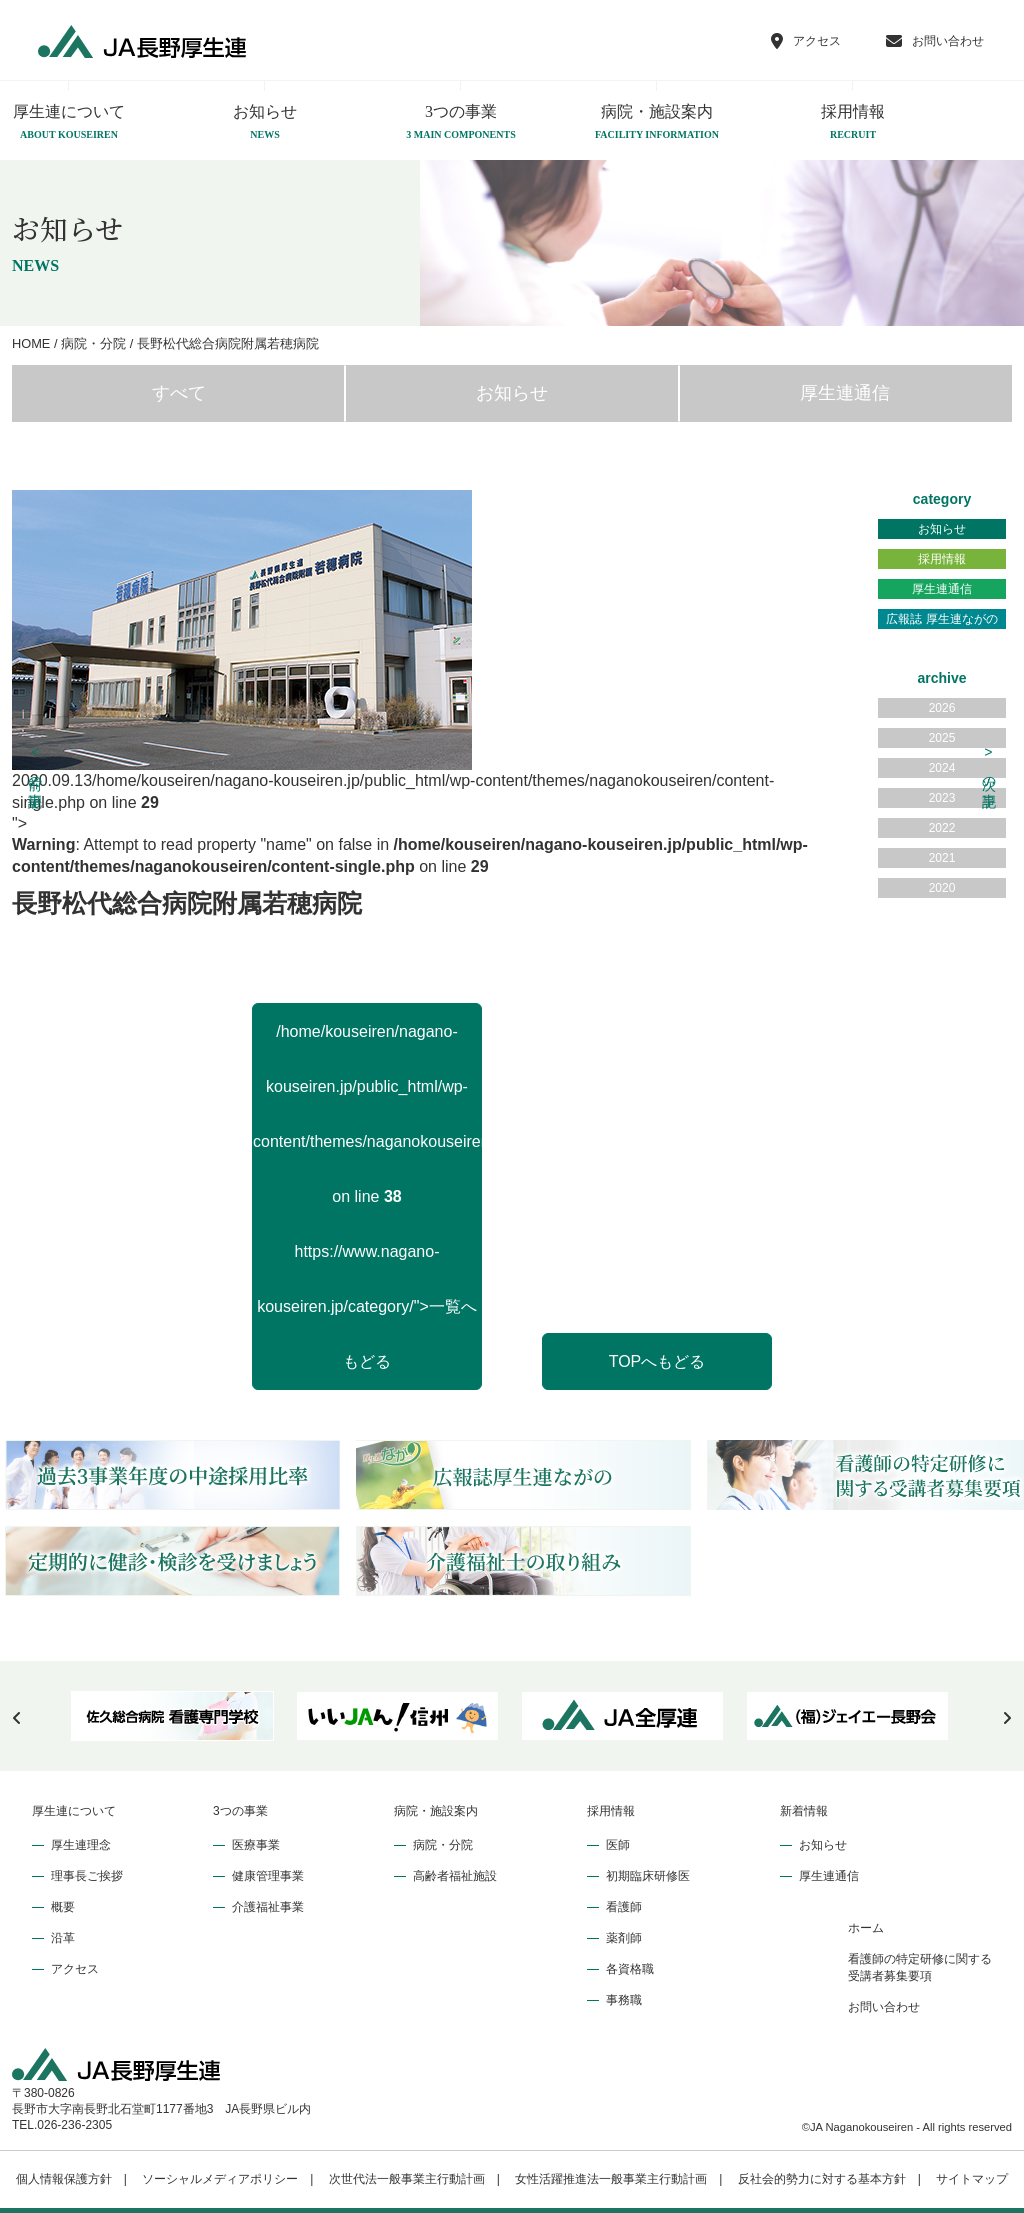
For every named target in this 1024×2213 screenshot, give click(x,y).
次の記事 (989, 765)
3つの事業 (461, 123)
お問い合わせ (884, 2007)
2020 (942, 888)
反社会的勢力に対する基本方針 (822, 2179)
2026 (942, 708)
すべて (179, 393)
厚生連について (74, 1811)
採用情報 (853, 123)
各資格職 (630, 1969)
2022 (942, 828)
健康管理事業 (268, 1876)
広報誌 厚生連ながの (941, 619)
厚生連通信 (845, 393)
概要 (63, 1907)
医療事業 (256, 1845)
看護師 (624, 1907)
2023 (942, 798)
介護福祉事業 (268, 1907)
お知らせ (265, 123)
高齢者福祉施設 (455, 1876)
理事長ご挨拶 (87, 1876)
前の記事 (36, 765)
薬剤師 (624, 1938)
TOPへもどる (657, 1361)
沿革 (63, 1938)
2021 (942, 858)
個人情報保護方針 (64, 2179)
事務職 (624, 2000)
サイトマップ (972, 2179)
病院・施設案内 (657, 123)
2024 (942, 768)
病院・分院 (443, 1845)
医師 (618, 1845)
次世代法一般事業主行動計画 (407, 2179)
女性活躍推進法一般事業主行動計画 (611, 2179)
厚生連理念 (81, 1845)
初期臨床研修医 (648, 1876)
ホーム (866, 1928)
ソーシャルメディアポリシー (220, 2179)
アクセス (75, 1969)
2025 (942, 738)
